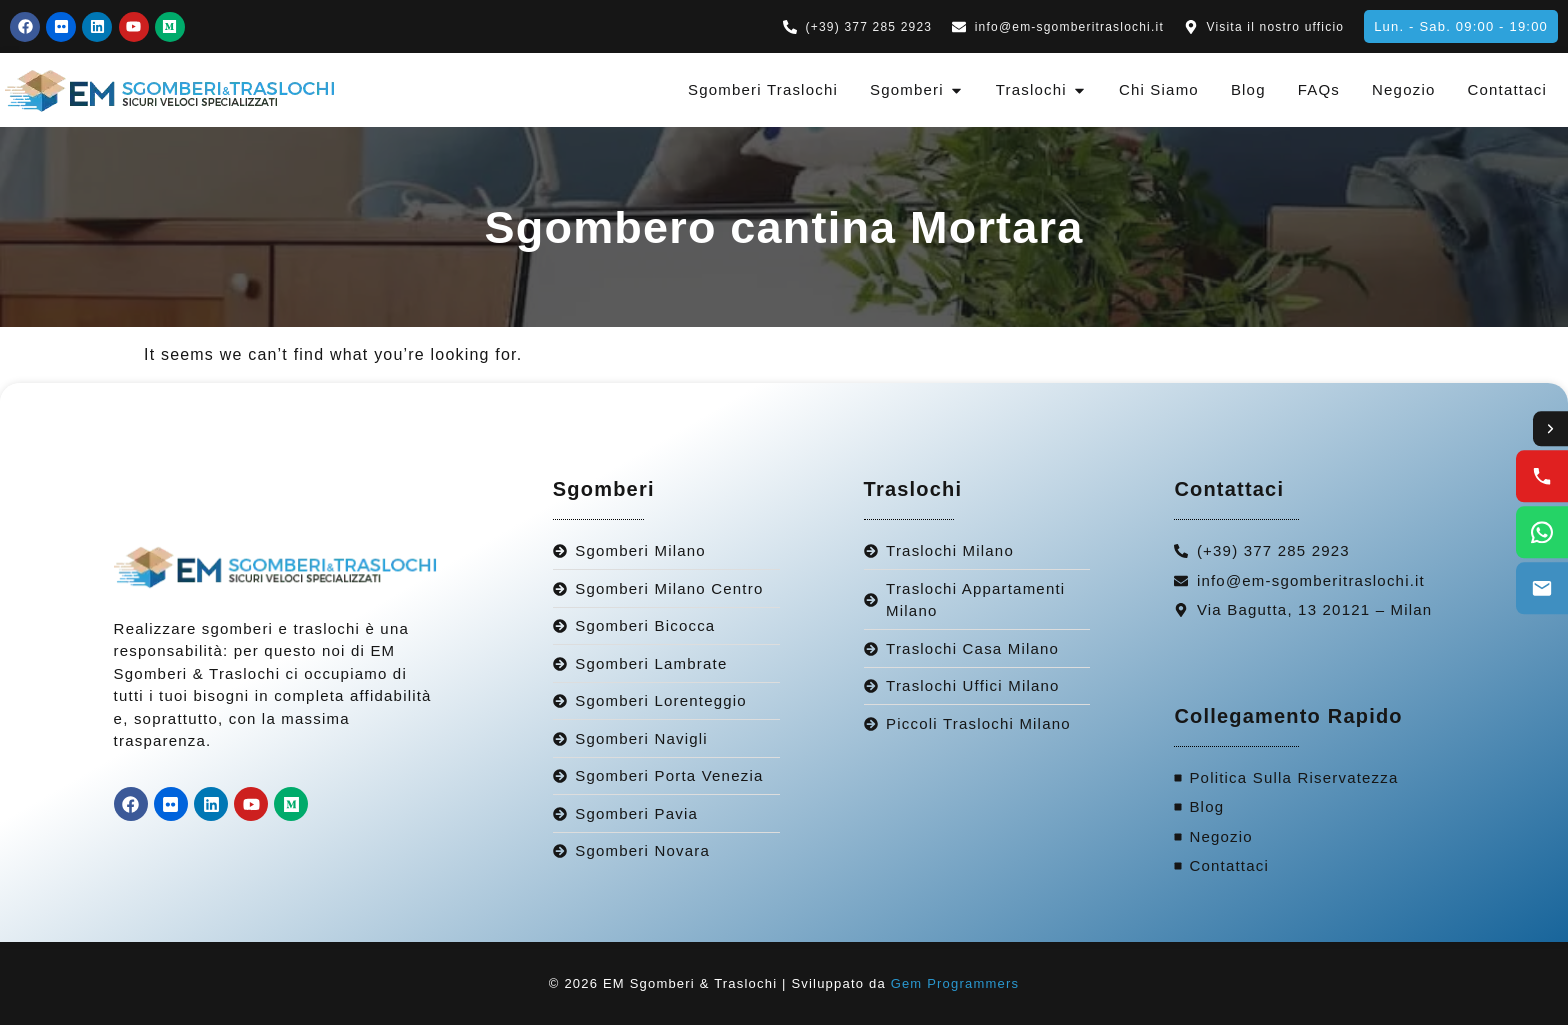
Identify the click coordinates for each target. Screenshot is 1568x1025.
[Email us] (1542, 589)
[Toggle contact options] (1550, 429)
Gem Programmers (955, 983)
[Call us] (1542, 477)
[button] (1461, 26)
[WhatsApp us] (1542, 533)
